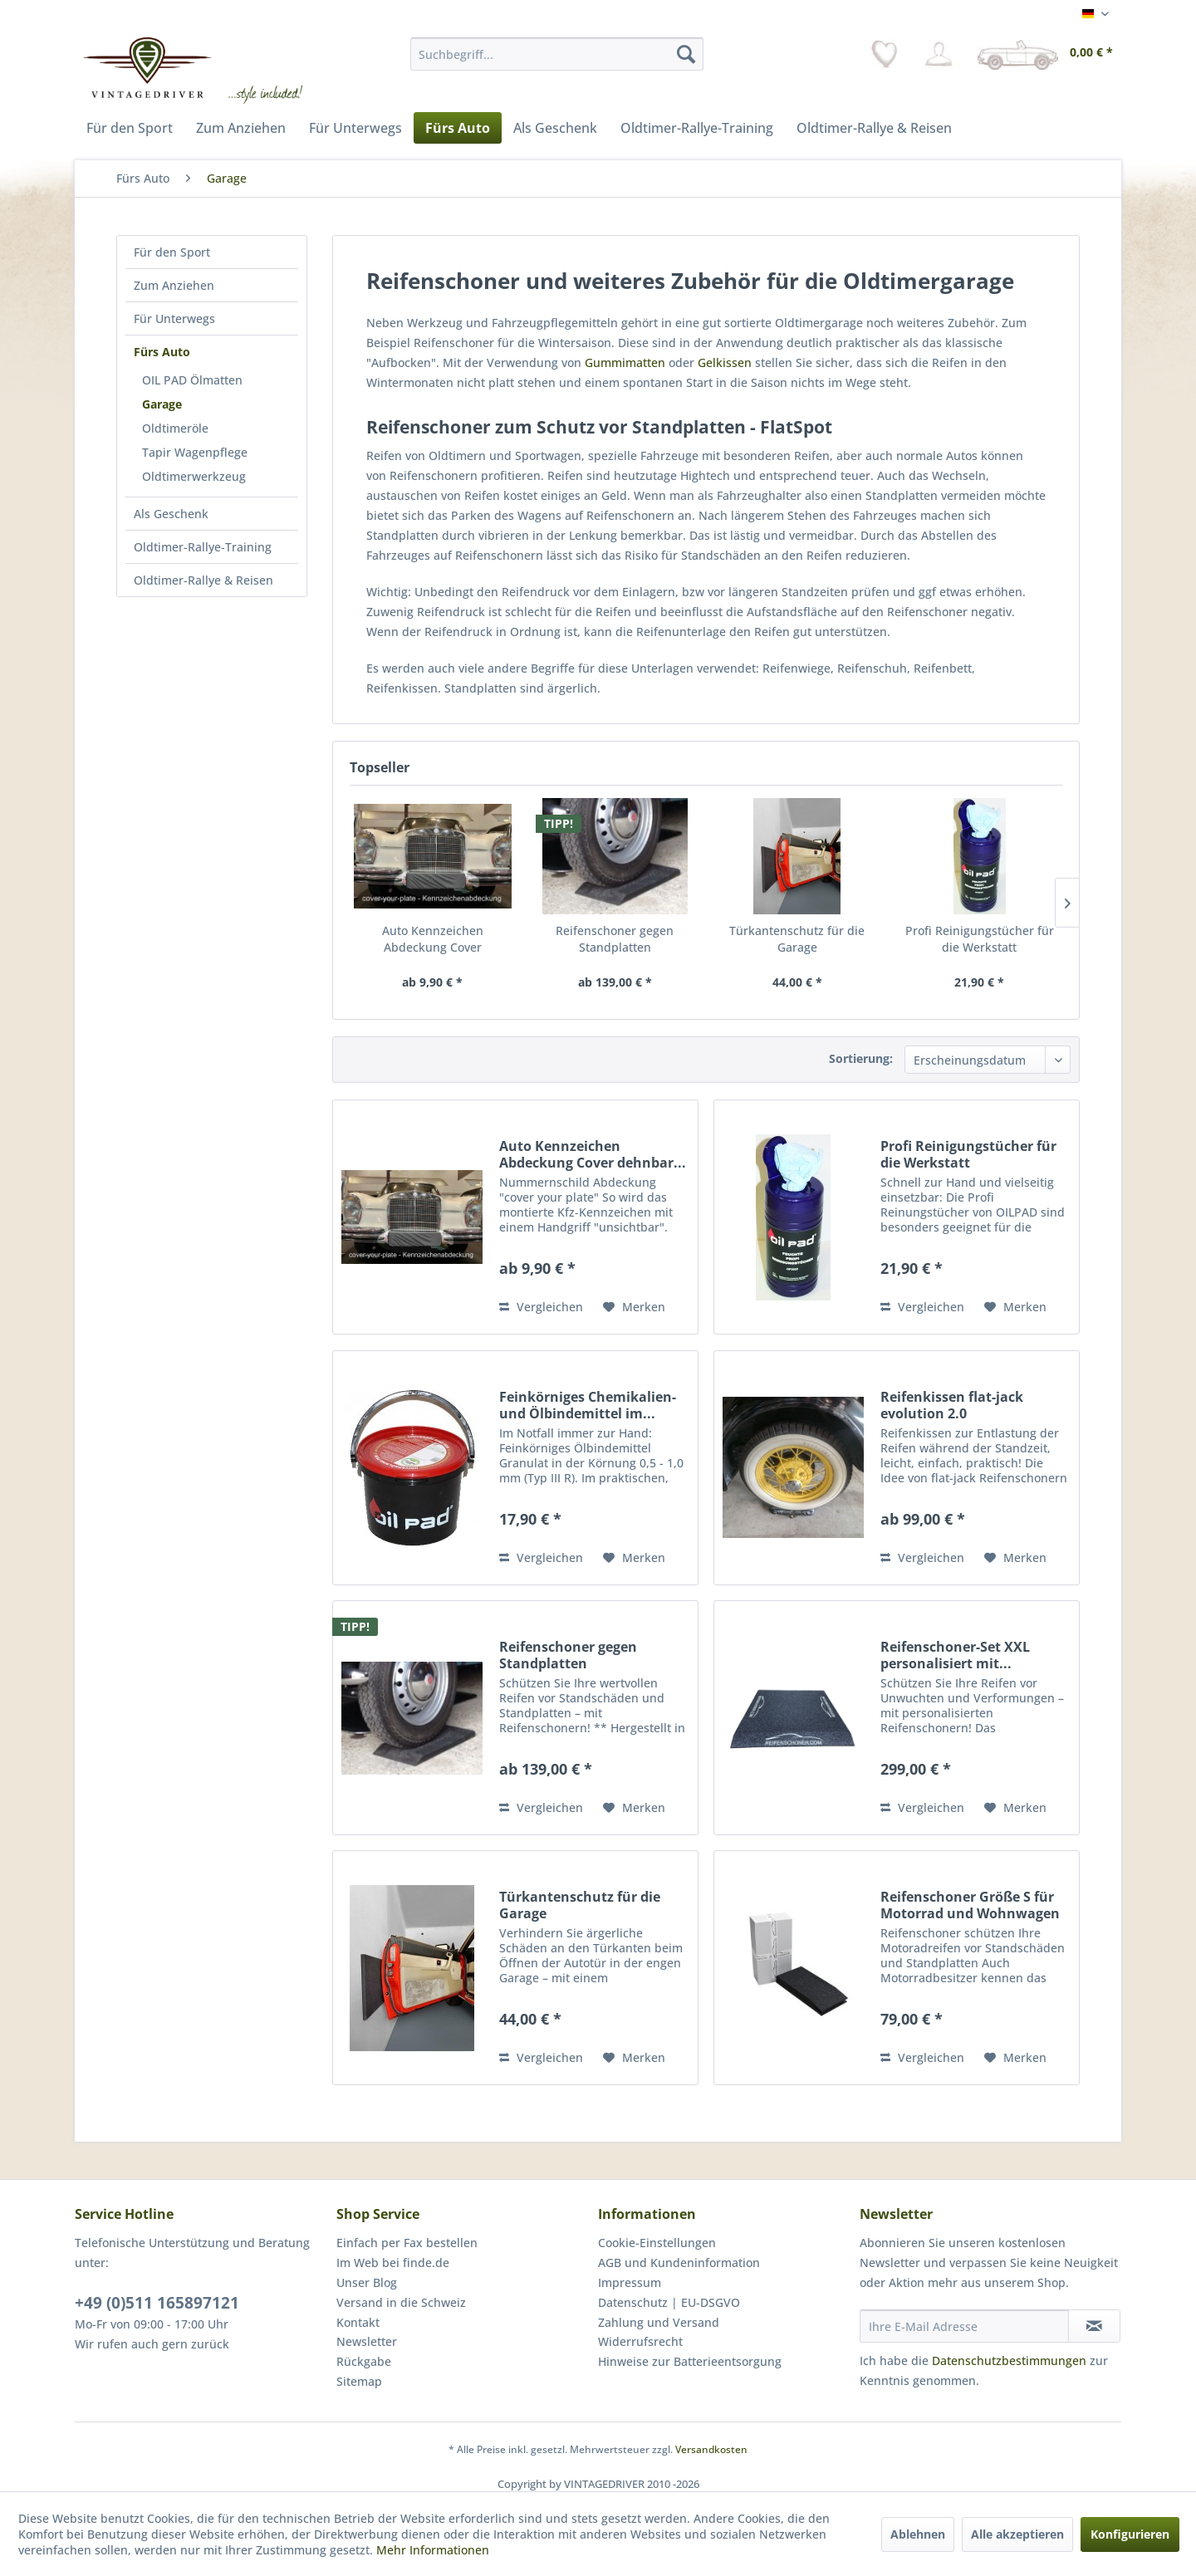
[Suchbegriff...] (556, 54)
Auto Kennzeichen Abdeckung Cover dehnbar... (432, 939)
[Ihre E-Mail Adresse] (964, 2326)
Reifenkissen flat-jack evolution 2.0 (951, 1405)
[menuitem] (556, 54)
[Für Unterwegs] (355, 128)
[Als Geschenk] (555, 128)
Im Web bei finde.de (392, 2262)
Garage (162, 404)
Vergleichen (541, 1307)
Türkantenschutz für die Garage (797, 939)
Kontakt (358, 2322)
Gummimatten (625, 362)
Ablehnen (917, 2534)
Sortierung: (861, 1058)
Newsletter (366, 2341)
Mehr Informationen (432, 2550)
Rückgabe (363, 2361)
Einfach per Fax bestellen (407, 2242)
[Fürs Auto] (458, 128)
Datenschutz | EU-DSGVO (669, 2302)
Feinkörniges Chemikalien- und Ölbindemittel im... (587, 1405)
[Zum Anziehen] (240, 128)
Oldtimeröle (175, 428)
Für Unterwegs (174, 318)
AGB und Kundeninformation (679, 2262)
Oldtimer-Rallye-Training (203, 547)
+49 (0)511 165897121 (157, 2303)
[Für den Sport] (129, 128)
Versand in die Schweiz (401, 2302)
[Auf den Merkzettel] (634, 1307)
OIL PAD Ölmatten (192, 380)
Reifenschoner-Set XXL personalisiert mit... (955, 1655)
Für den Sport (172, 252)
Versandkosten (711, 2449)
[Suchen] (686, 54)
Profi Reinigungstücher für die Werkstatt (979, 939)
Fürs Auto (162, 352)
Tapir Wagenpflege (195, 452)
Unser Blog (366, 2282)
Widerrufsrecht (640, 2341)
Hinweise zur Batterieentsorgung (690, 2361)
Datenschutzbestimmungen (1009, 2360)
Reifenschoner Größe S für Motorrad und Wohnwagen (970, 1905)
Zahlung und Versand (658, 2322)
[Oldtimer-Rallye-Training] (697, 128)
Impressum (629, 2282)
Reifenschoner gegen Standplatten (615, 939)
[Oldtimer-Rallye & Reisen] (874, 128)
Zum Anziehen (174, 285)
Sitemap (359, 2381)
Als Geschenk (171, 514)
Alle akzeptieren (1017, 2534)
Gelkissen (725, 362)
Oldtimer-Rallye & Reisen (203, 580)
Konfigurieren (1130, 2534)
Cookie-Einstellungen (657, 2242)
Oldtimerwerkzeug (194, 476)
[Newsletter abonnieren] (1094, 2326)
